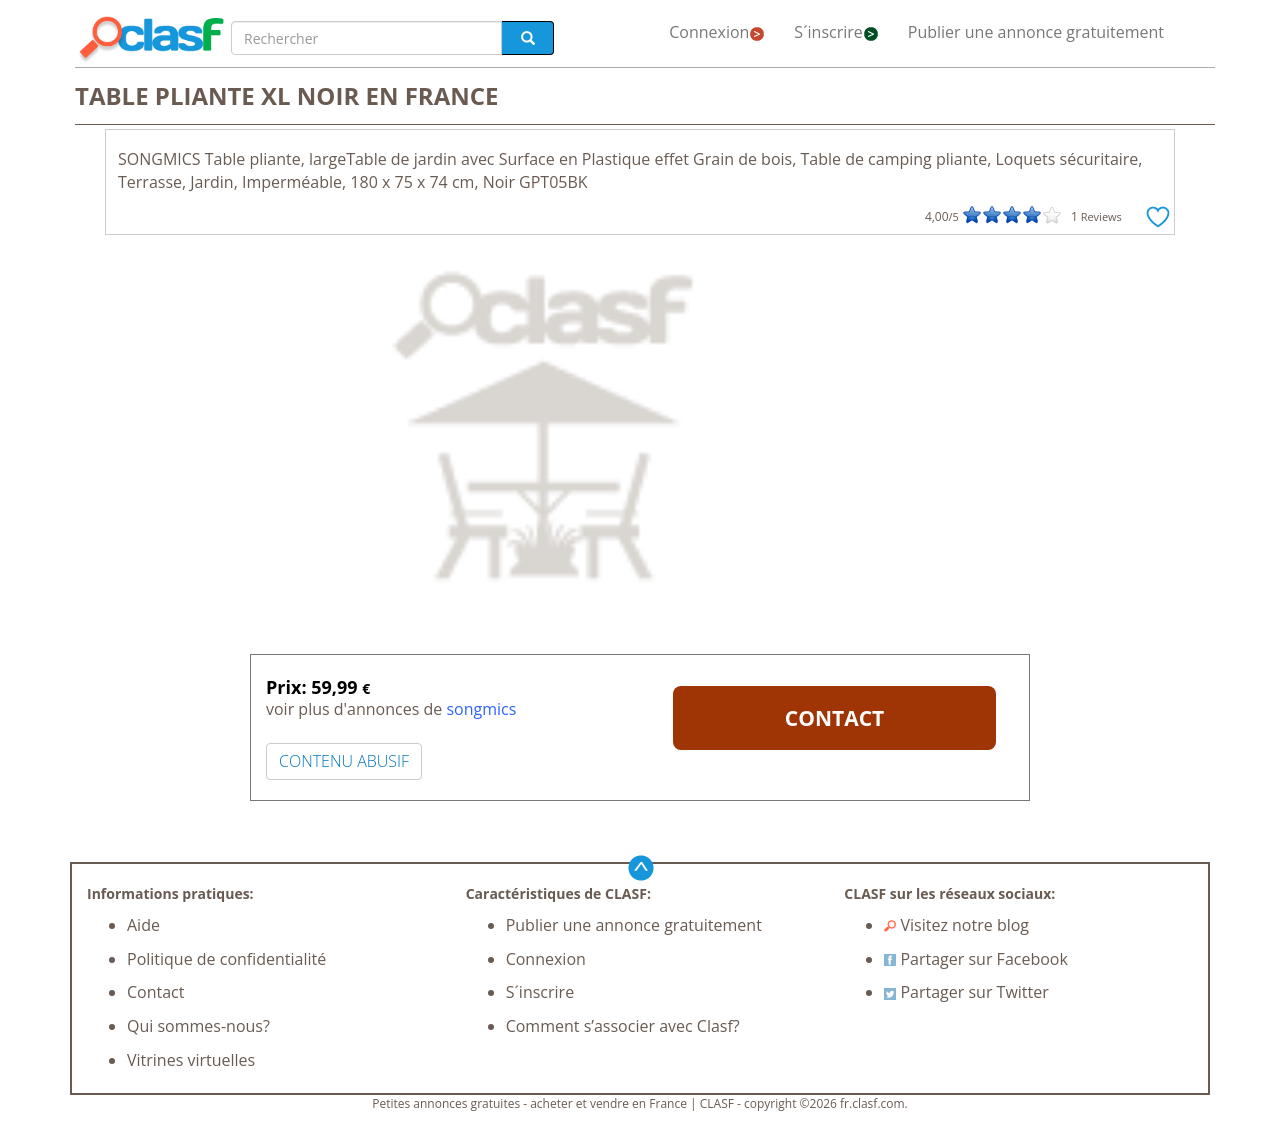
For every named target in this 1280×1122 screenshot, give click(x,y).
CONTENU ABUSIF (344, 761)
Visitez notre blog (956, 925)
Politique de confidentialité (226, 959)
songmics (481, 709)
